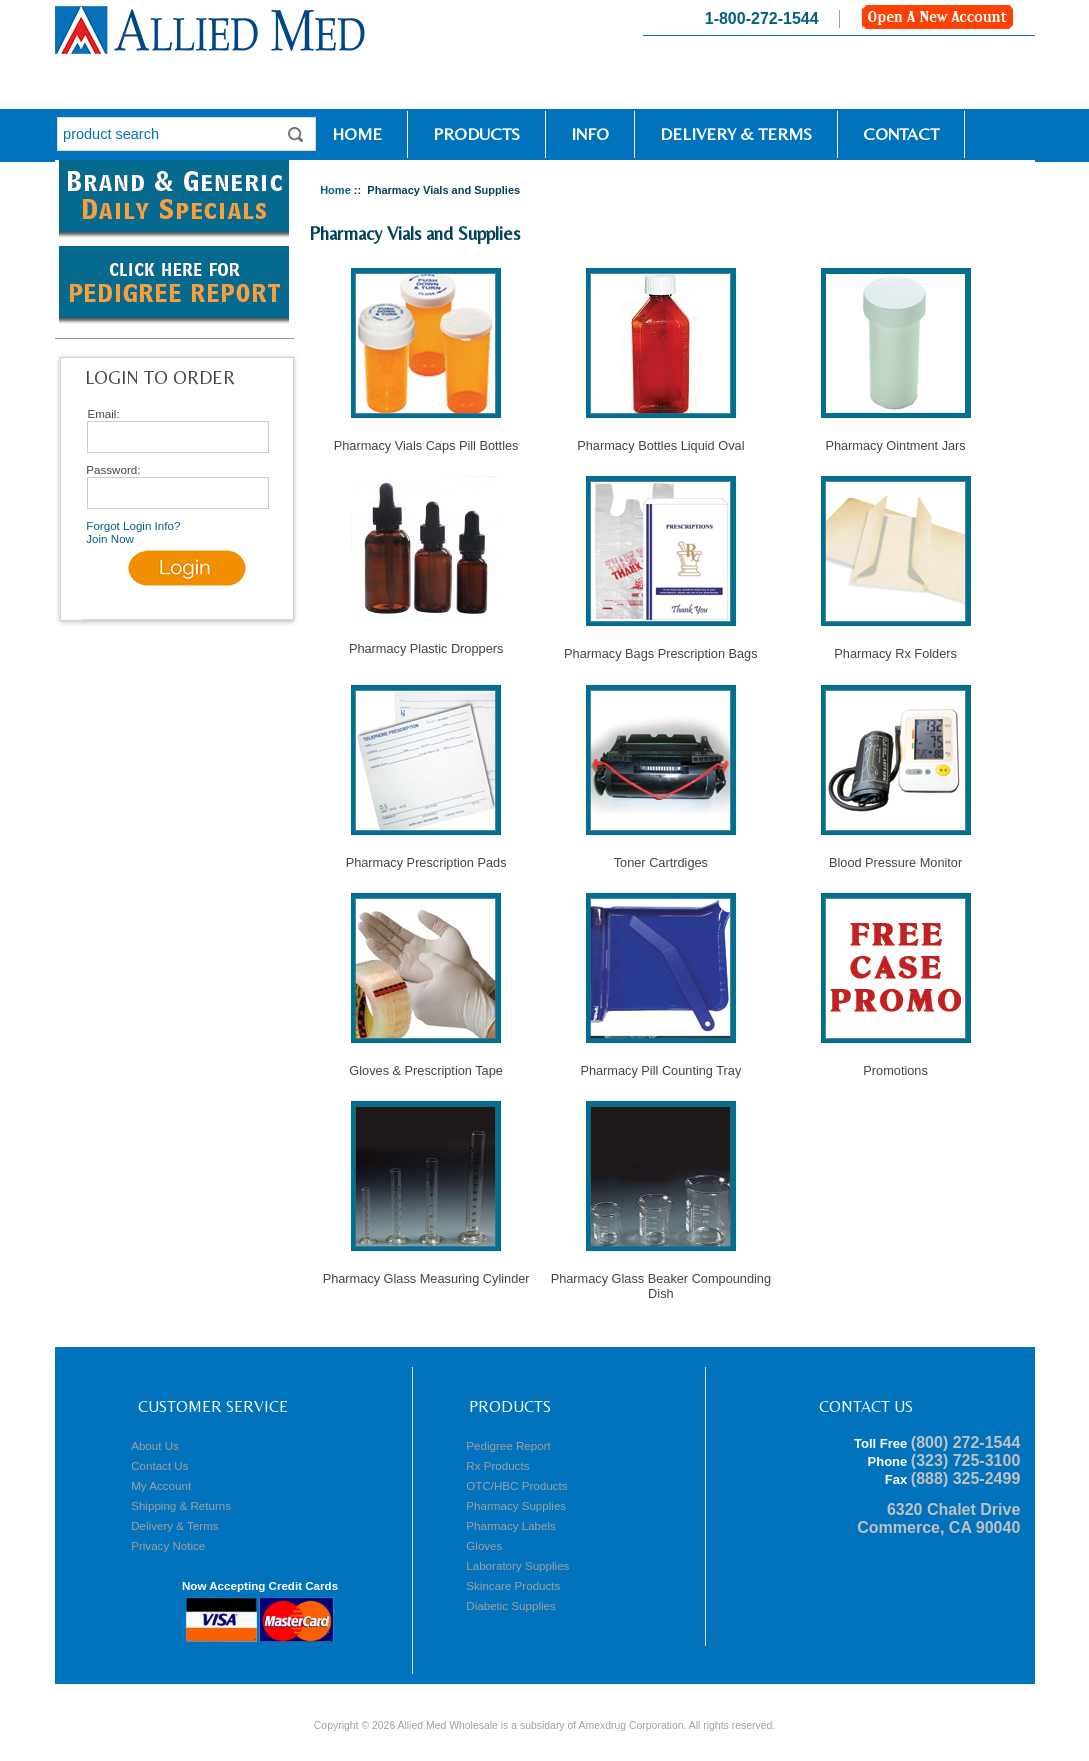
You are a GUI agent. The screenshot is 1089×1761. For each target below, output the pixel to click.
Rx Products (497, 1465)
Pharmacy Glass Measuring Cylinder (426, 1272)
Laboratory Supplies (517, 1565)
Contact (901, 134)
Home (351, 134)
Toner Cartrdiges (661, 856)
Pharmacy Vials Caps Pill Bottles (426, 439)
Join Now (110, 538)
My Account (161, 1485)
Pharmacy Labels (511, 1525)
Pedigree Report (508, 1445)
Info (590, 134)
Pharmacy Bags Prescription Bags (660, 647)
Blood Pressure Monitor (896, 856)
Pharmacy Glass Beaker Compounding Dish (661, 1280)
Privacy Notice (168, 1545)
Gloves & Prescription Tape (426, 1064)
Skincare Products (513, 1585)
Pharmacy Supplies (516, 1505)
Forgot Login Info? (133, 525)
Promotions (896, 1064)
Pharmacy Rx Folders (896, 647)
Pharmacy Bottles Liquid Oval (660, 439)
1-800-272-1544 (762, 18)
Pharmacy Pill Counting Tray (660, 1064)
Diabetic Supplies (511, 1605)
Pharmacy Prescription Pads (426, 856)
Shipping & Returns (181, 1505)
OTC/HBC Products (516, 1485)
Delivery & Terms (736, 134)
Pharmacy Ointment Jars (896, 439)
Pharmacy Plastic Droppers (426, 642)
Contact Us (159, 1465)
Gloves (484, 1545)
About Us (155, 1445)
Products (476, 134)
